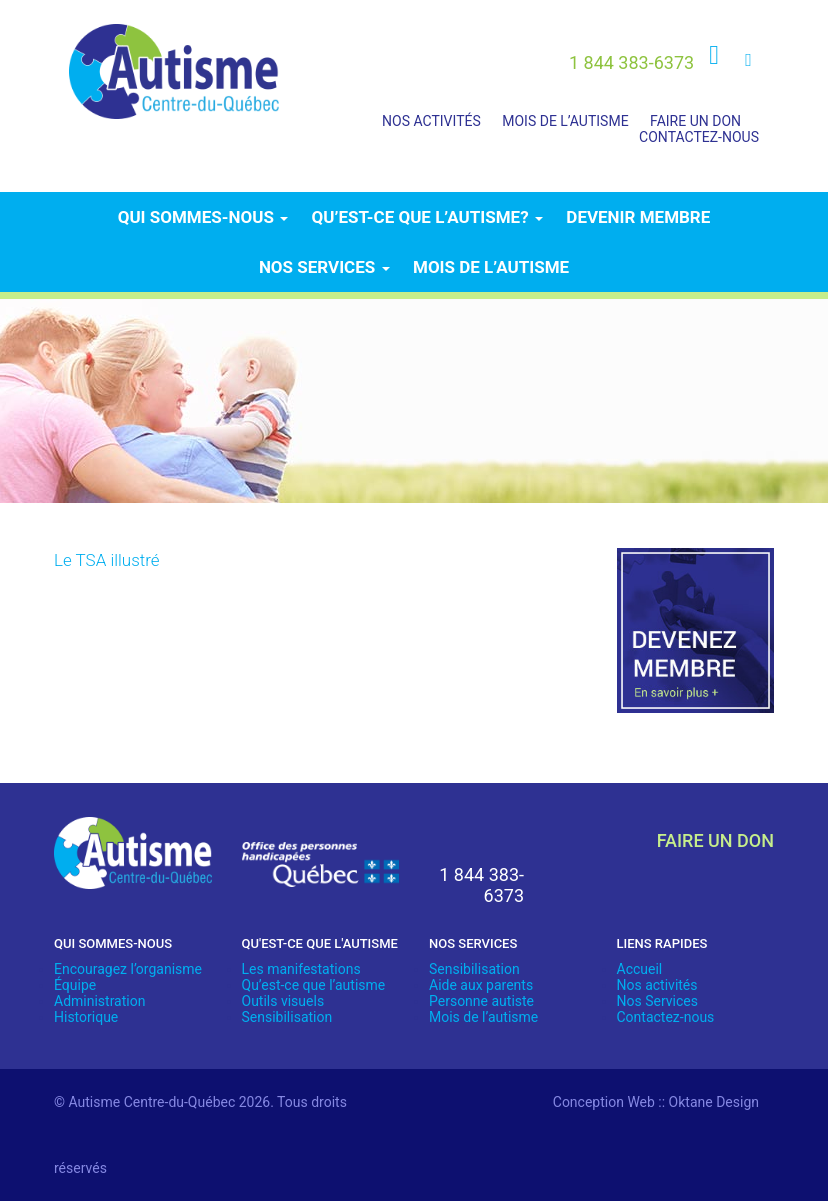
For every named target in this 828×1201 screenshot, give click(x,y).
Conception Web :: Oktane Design (656, 1102)
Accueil (640, 969)
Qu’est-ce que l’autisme (314, 985)
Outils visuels (283, 1001)
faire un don (715, 840)
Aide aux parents (481, 985)
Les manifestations (301, 969)
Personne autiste (481, 1001)
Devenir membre (638, 217)
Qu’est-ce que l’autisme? (427, 217)
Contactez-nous (699, 137)
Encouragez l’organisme (128, 969)
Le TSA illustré (107, 560)
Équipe (75, 985)
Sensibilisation (287, 1017)
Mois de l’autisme (565, 121)
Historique (86, 1017)
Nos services (324, 267)
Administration (99, 1001)
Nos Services (657, 1001)
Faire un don (695, 121)
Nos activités (431, 121)
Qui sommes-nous (203, 217)
